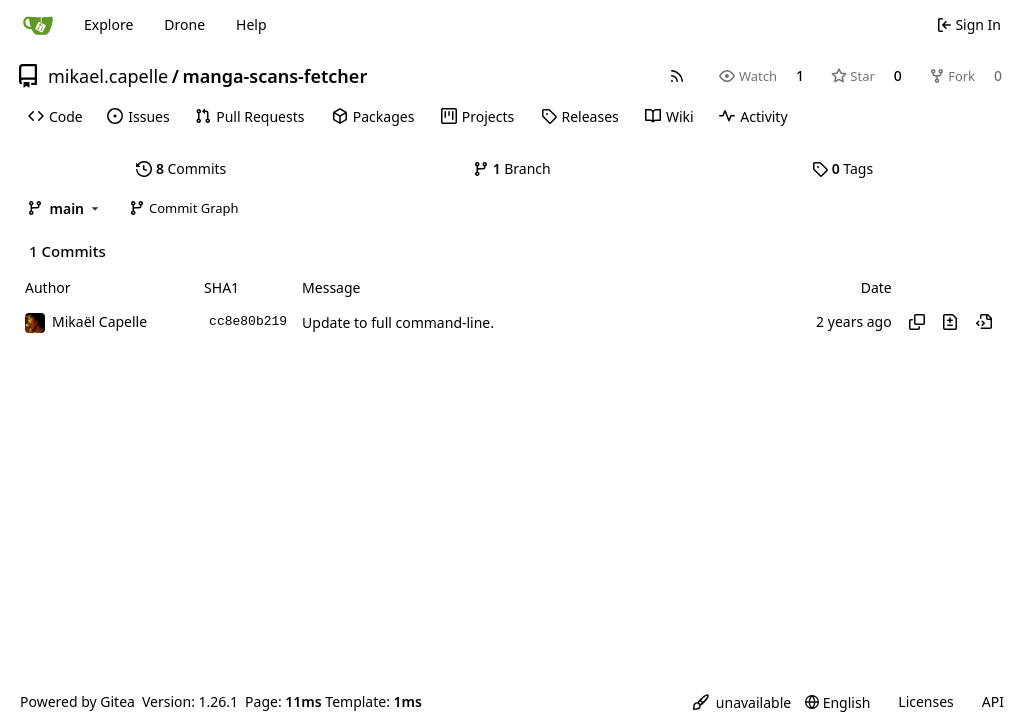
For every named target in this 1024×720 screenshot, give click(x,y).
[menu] (742, 702)
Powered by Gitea (77, 701)
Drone (184, 24)
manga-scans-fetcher (274, 76)
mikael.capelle (108, 76)
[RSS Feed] (677, 76)
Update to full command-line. (398, 322)
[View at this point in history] (984, 322)
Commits (181, 168)
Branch (512, 168)
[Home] (38, 25)
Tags (842, 168)
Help (251, 24)
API (993, 701)
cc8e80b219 (248, 321)
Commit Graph (183, 208)
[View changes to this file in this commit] (950, 322)
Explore (108, 24)
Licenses (926, 701)
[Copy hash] (917, 322)
